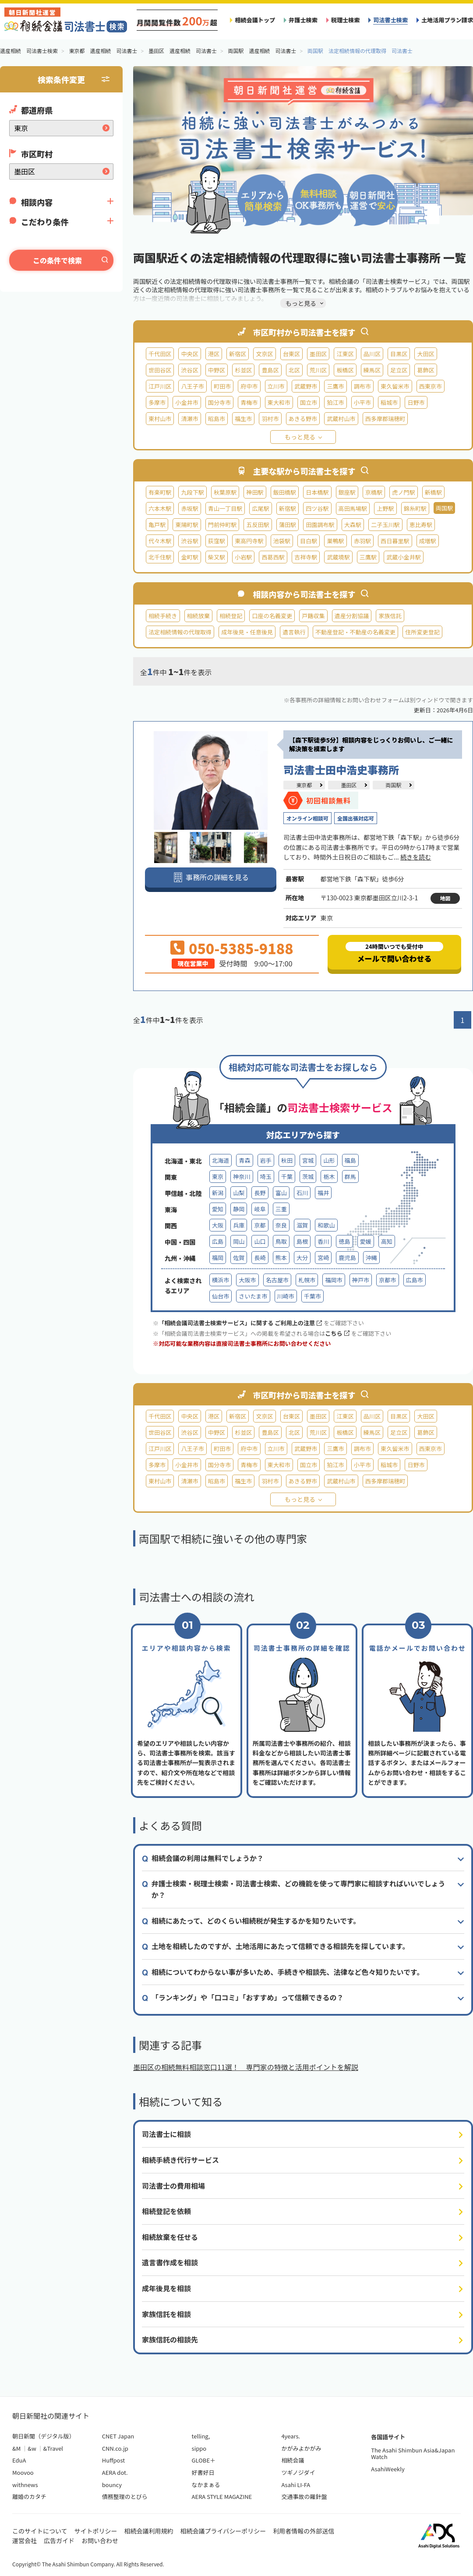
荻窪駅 (216, 541)
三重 (281, 1209)
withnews (25, 2484)
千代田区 (159, 354)
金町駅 (189, 557)
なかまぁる (206, 2484)
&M (16, 2448)
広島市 (414, 1280)
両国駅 (393, 785)
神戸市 (360, 1280)
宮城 (308, 1160)
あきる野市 (303, 418)
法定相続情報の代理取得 (180, 632)
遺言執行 (293, 632)
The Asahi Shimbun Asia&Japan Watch (413, 2453)
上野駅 (385, 508)
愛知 (217, 1209)
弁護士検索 (303, 20)
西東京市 (430, 386)
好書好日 (203, 2472)
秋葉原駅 (225, 492)
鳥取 (281, 1241)
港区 (213, 354)
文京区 (264, 354)
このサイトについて (39, 2530)
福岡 (217, 1257)
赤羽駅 (362, 541)
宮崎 (323, 1257)
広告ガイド (59, 2540)
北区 (294, 370)
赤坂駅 (189, 508)
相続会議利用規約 (148, 2530)
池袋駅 (281, 541)
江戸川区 (159, 386)
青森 (244, 1160)
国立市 (308, 402)
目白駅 (308, 541)
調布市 (362, 386)
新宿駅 (287, 508)
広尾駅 (260, 508)
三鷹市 (335, 386)
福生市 (243, 418)
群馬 (350, 1176)
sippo (199, 2448)
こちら (337, 1333)
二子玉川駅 (385, 524)
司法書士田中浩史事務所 (341, 769)
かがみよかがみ (301, 2448)
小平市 (362, 402)
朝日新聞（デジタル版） (43, 2436)
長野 (259, 1193)
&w (32, 2448)
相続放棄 (198, 616)
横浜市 (220, 1280)
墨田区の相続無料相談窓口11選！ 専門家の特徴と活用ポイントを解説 (245, 2067)
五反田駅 (257, 524)
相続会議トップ (255, 20)
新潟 (217, 1193)
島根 (302, 1241)
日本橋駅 (317, 492)
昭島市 (216, 418)
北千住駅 (159, 557)
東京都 (304, 785)
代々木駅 (159, 541)
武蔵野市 (305, 386)
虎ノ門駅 (403, 492)
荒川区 (318, 370)
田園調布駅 (320, 524)
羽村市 (270, 418)
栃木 (329, 1176)
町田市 (222, 386)
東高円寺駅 (249, 541)
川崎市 (285, 1296)
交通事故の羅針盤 (304, 2496)
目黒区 (398, 354)
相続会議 (292, 2460)
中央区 (189, 354)
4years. (290, 2436)
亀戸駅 (157, 524)
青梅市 (249, 402)
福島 (350, 1160)
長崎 (259, 1257)
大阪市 (247, 1280)
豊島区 (270, 370)
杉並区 (243, 370)
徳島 (344, 1241)
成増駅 (427, 541)
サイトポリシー (95, 2530)
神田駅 (254, 492)
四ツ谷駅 (317, 508)
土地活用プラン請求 (447, 20)
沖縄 (371, 1257)
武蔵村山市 (341, 418)
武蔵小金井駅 (403, 557)
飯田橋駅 (284, 492)
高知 (386, 1241)
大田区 (425, 354)
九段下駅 (192, 492)
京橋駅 (373, 492)
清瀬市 (189, 418)
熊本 (281, 1257)
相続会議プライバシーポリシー (223, 2530)
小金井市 (186, 402)
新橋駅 (433, 492)
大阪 (217, 1225)
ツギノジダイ (298, 2472)
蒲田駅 (287, 524)
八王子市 (192, 386)
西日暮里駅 (395, 541)
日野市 (415, 402)
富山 (281, 1193)
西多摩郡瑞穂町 (385, 418)
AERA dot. (115, 2472)
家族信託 (389, 616)
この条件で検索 (57, 260)
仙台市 (220, 1296)
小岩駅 (243, 557)
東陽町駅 (186, 524)
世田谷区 (159, 370)
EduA (19, 2460)
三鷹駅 (368, 557)
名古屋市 (277, 1280)
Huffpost (113, 2460)
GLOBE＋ (203, 2460)
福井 (323, 1193)
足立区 (398, 370)
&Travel (53, 2448)
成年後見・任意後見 (247, 632)
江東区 (344, 354)
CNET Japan (118, 2436)
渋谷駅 (189, 541)
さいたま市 (253, 1296)
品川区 (372, 354)
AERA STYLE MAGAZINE (222, 2496)
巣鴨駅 (335, 541)
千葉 (287, 1176)
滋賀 (302, 1225)
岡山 (238, 1241)
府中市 (249, 386)
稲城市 (389, 402)
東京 (217, 1176)
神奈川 (241, 1176)
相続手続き (162, 616)
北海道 (220, 1160)
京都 (259, 1225)
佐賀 (238, 1257)
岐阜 (259, 1209)
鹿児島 (347, 1257)
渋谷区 (189, 370)
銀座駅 (347, 492)
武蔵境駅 (338, 557)
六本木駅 (159, 508)
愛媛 (365, 1241)
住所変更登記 (422, 632)
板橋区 (344, 370)
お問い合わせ (99, 2540)
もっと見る (300, 436)
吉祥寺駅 (305, 557)
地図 (445, 898)
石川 (302, 1193)
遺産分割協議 (352, 616)
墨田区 (318, 354)
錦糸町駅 (415, 508)
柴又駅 (216, 557)
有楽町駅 (159, 492)
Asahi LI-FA (295, 2484)
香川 (323, 1241)
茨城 (308, 1176)
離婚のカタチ (29, 2496)
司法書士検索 (390, 20)
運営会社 (24, 2540)
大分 (302, 1257)
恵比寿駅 (420, 524)
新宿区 (237, 354)
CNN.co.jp (115, 2448)
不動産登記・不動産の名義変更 (355, 632)
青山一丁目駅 (225, 508)
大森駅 (352, 524)
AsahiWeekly (388, 2469)
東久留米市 (395, 386)
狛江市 (335, 402)
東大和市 (279, 402)
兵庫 (238, 1225)
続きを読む (415, 857)
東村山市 (159, 418)
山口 (259, 1241)
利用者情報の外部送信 (303, 2530)
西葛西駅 (272, 557)
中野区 (216, 370)
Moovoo (23, 2472)
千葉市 (312, 1296)
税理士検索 (345, 20)
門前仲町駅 (222, 524)
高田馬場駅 (353, 508)
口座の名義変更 (272, 616)
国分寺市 (219, 402)
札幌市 (306, 1280)
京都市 (387, 1280)
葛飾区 (425, 370)
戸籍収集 (313, 616)
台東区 (291, 354)
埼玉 (266, 1176)
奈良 (281, 1225)
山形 (329, 1160)
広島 (217, 1241)
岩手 (266, 1160)
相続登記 (230, 616)
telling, (201, 2436)
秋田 (287, 1160)
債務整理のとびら (125, 2496)
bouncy (112, 2484)
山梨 (238, 1193)
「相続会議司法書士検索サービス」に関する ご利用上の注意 (240, 1323)
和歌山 (326, 1225)
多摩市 (157, 402)
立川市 (276, 386)
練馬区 (372, 370)
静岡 (238, 1209)
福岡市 (333, 1280)
